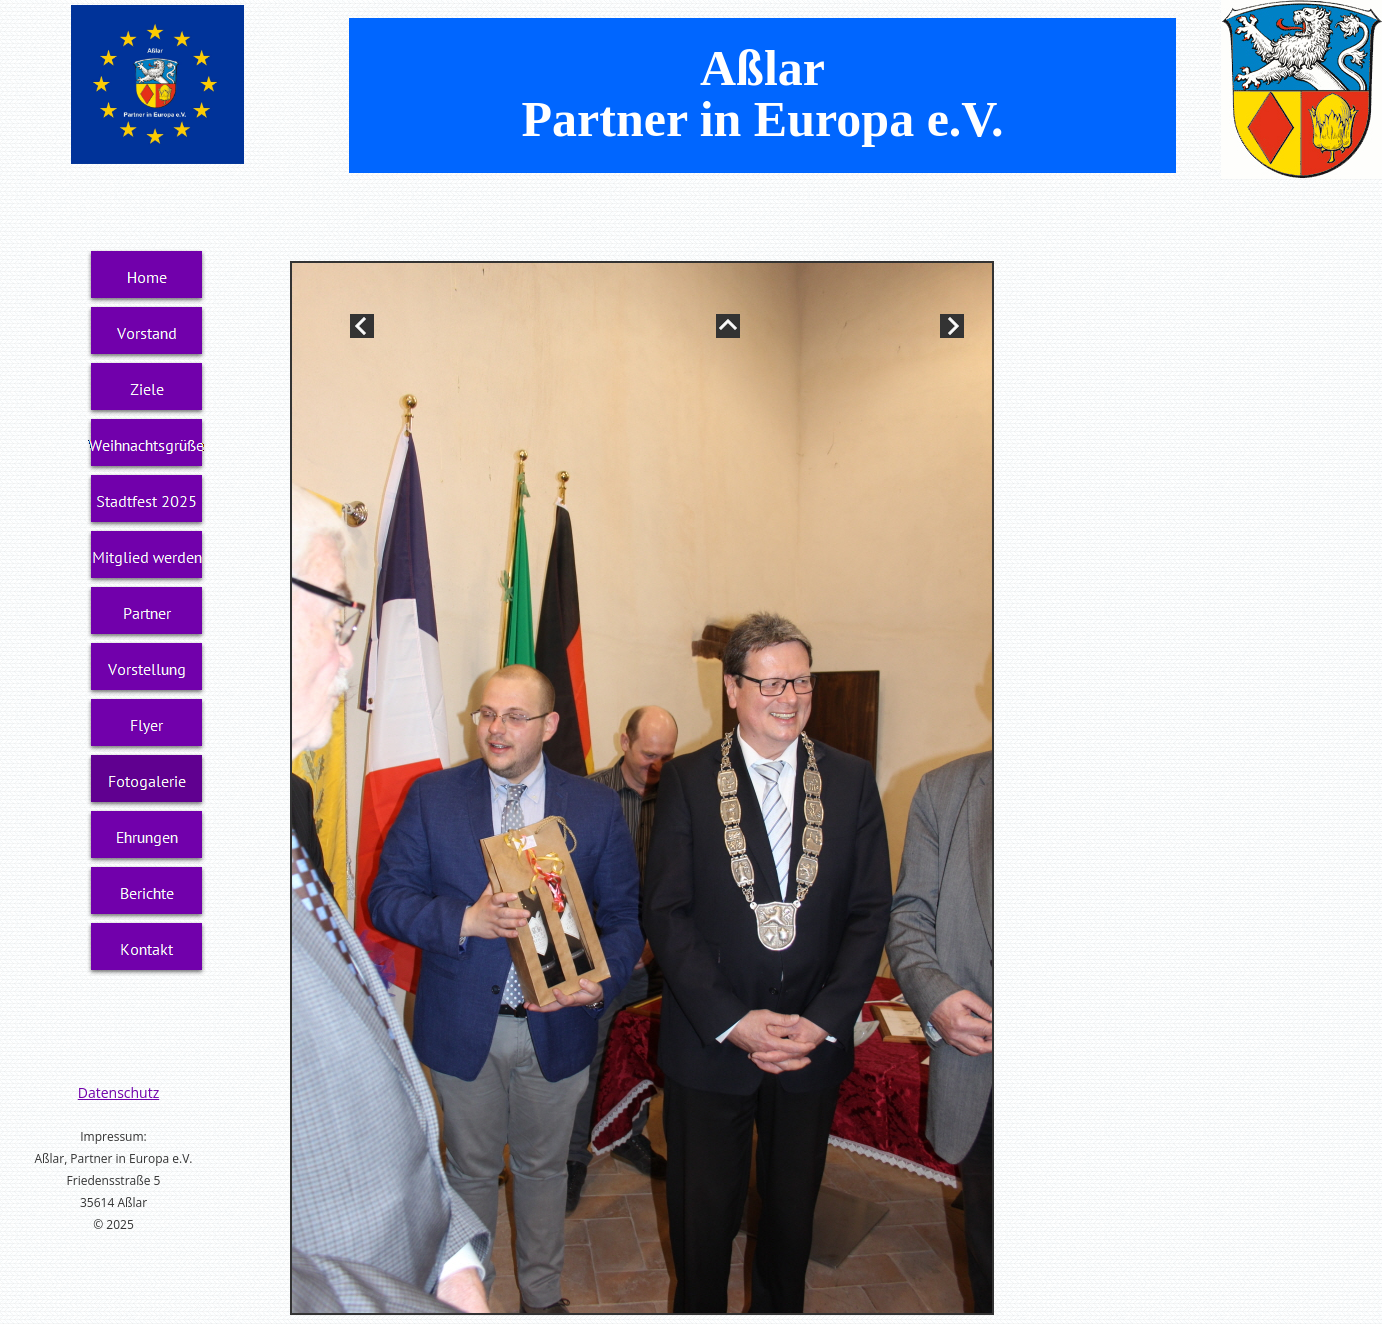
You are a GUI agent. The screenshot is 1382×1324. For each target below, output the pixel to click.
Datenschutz (118, 1092)
